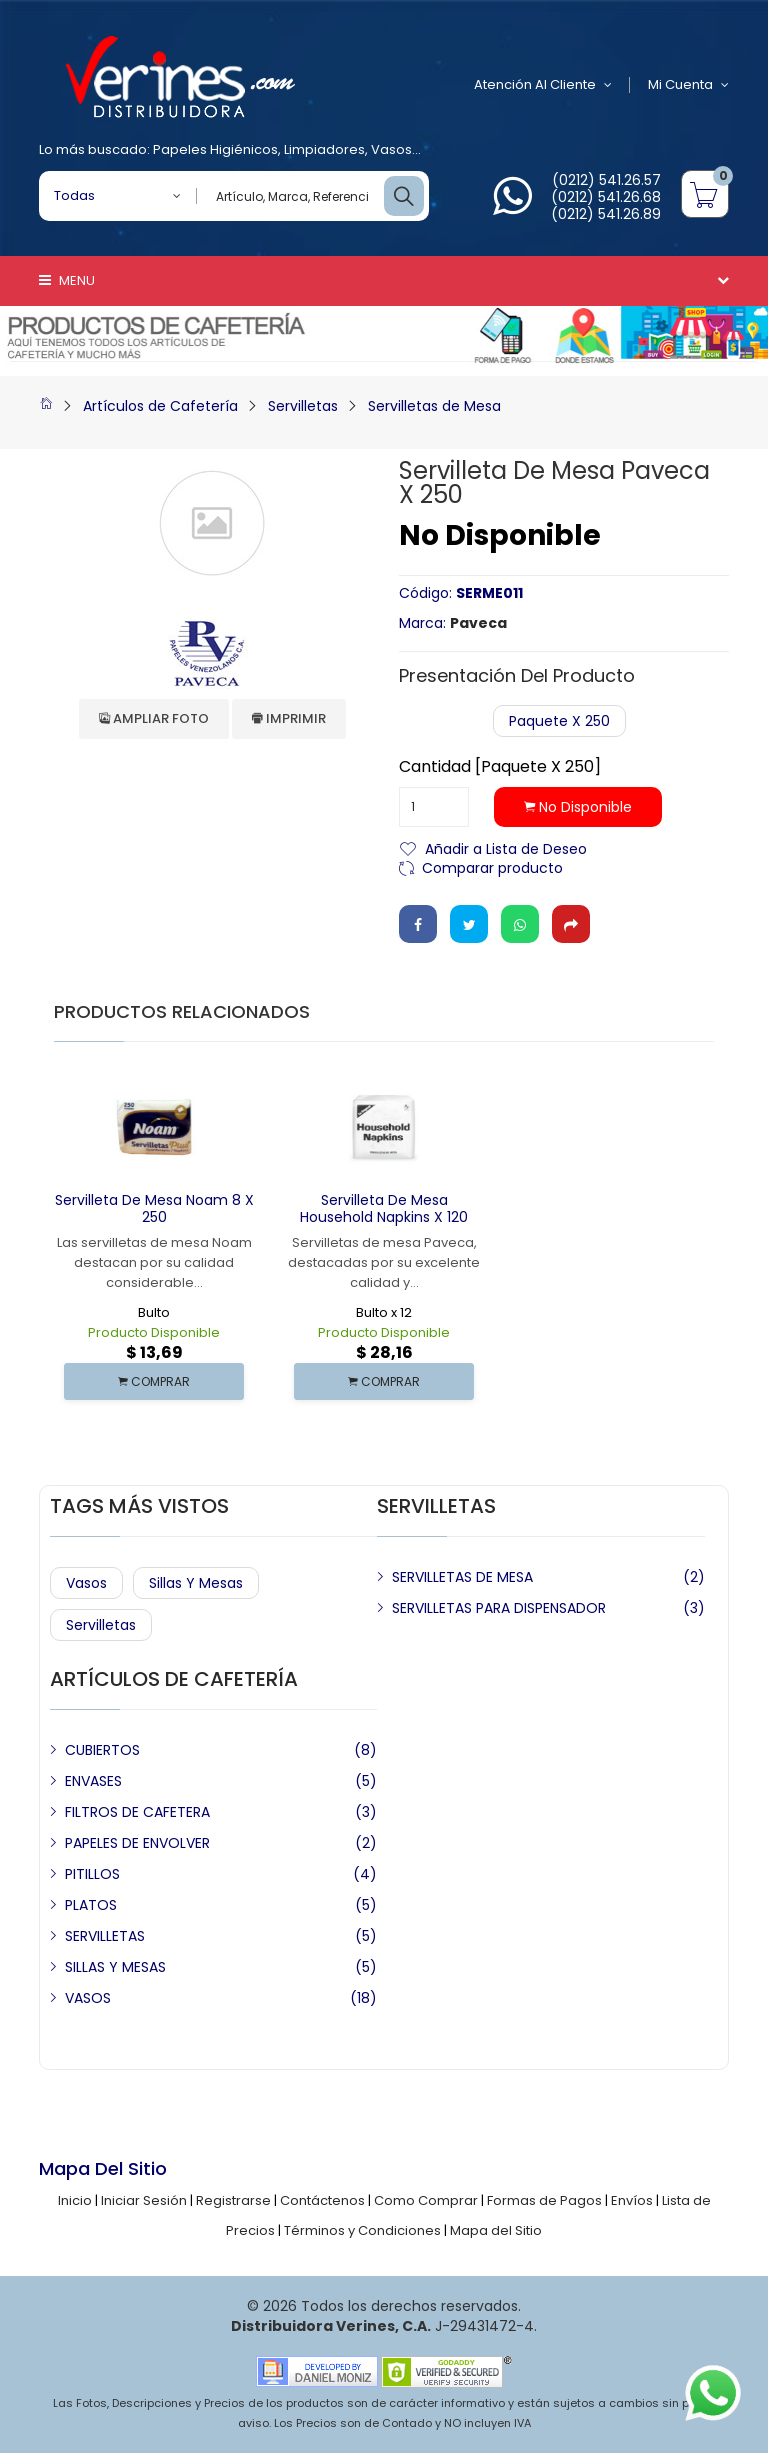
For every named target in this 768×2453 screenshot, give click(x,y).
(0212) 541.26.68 (606, 197)
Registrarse (233, 2200)
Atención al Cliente (543, 85)
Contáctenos (322, 2200)
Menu (67, 280)
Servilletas (303, 406)
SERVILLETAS (105, 1936)
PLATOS (91, 1905)
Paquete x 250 (559, 721)
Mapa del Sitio (496, 2230)
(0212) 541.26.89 (606, 214)
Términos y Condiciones (362, 2230)
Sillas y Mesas (196, 1583)
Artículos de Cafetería (160, 406)
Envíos (632, 2200)
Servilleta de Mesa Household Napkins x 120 (384, 1208)
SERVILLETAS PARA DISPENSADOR (499, 1608)
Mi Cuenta (688, 85)
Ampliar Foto (154, 718)
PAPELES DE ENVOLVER (137, 1843)
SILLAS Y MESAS (115, 1967)
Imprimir (289, 718)
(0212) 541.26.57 (606, 180)
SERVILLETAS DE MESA (462, 1577)
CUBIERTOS (102, 1750)
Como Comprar (426, 2200)
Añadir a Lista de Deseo (506, 847)
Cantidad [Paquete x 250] (500, 767)
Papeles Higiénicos (215, 149)
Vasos (391, 149)
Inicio (75, 2200)
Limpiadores (324, 149)
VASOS (88, 1998)
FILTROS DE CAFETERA (137, 1812)
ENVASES (93, 1781)
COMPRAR (154, 1381)
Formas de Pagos (544, 2200)
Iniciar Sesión (144, 2200)
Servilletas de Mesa (434, 406)
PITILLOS (92, 1874)
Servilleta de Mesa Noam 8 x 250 (154, 1208)
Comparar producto (492, 866)
